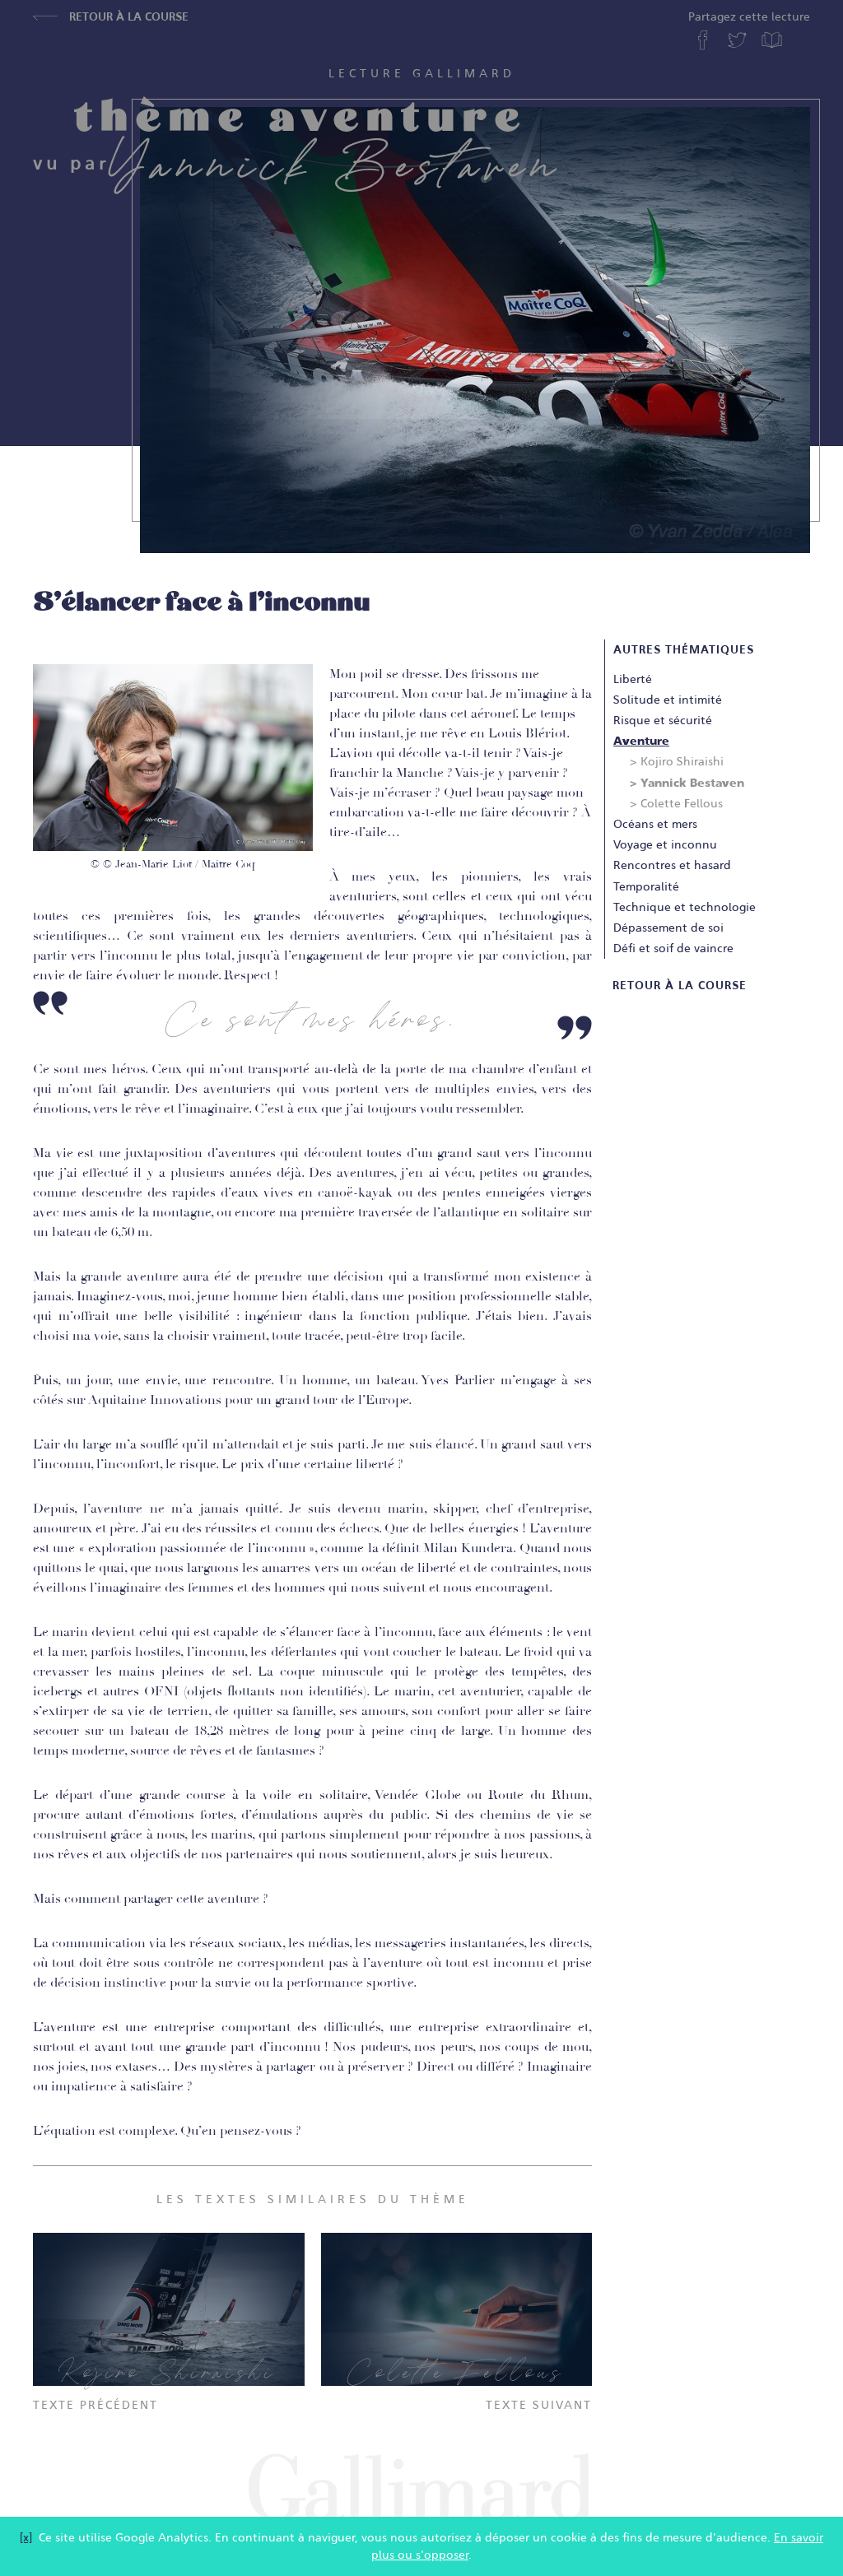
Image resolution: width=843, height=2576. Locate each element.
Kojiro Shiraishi (682, 761)
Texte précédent (95, 2404)
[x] (26, 2537)
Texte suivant (539, 2404)
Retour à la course (111, 16)
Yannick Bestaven (692, 782)
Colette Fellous (681, 803)
